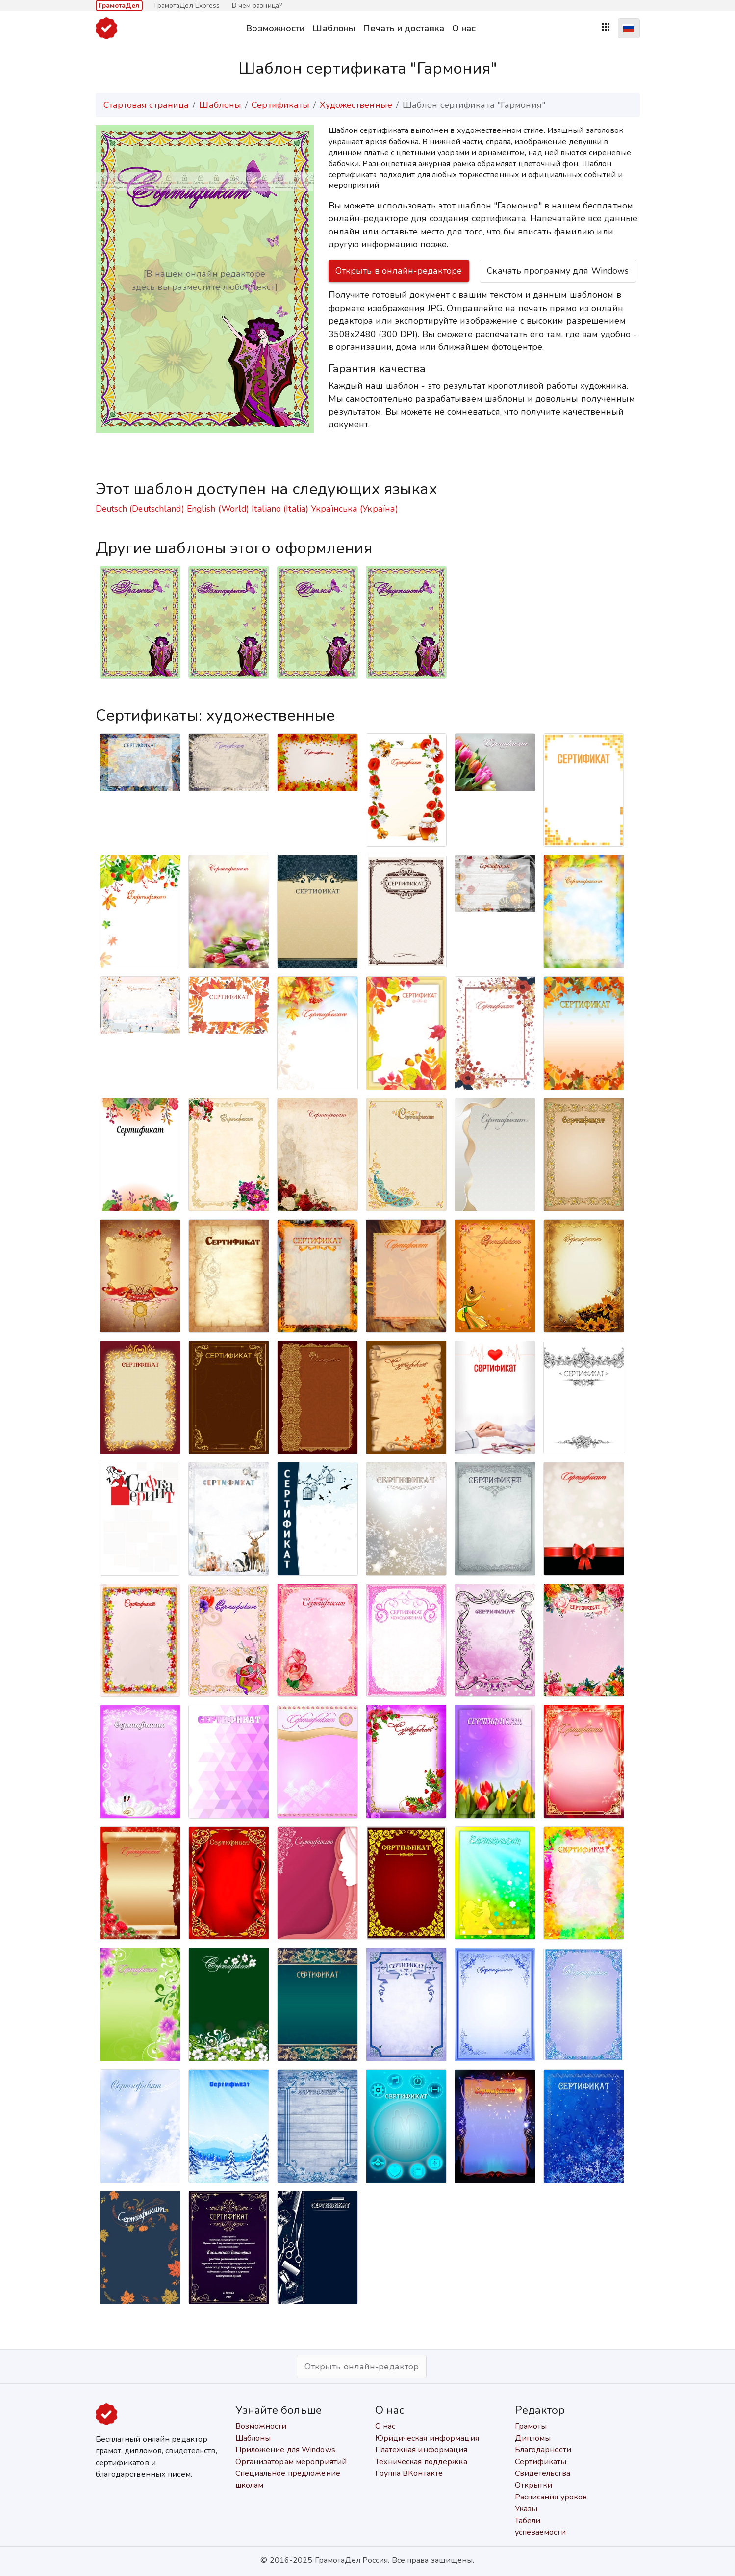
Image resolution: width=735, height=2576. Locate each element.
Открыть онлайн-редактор (361, 2366)
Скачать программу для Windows (558, 271)
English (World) (218, 509)
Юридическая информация (427, 2438)
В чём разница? (257, 5)
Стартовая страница (146, 105)
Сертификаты (280, 105)
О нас (464, 28)
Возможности (275, 28)
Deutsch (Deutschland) (140, 509)
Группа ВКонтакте (409, 2473)
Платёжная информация (421, 2450)
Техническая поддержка (421, 2461)
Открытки (534, 2485)
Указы (526, 2508)
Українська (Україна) (354, 509)
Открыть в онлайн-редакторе (398, 271)
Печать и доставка (403, 28)
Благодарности (543, 2450)
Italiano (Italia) (280, 509)
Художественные (356, 105)
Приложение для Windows (285, 2450)
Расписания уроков (551, 2497)
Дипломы (533, 2438)
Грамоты (531, 2426)
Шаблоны (333, 28)
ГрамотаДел (119, 5)
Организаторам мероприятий (291, 2461)
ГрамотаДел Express (187, 5)
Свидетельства (542, 2473)
